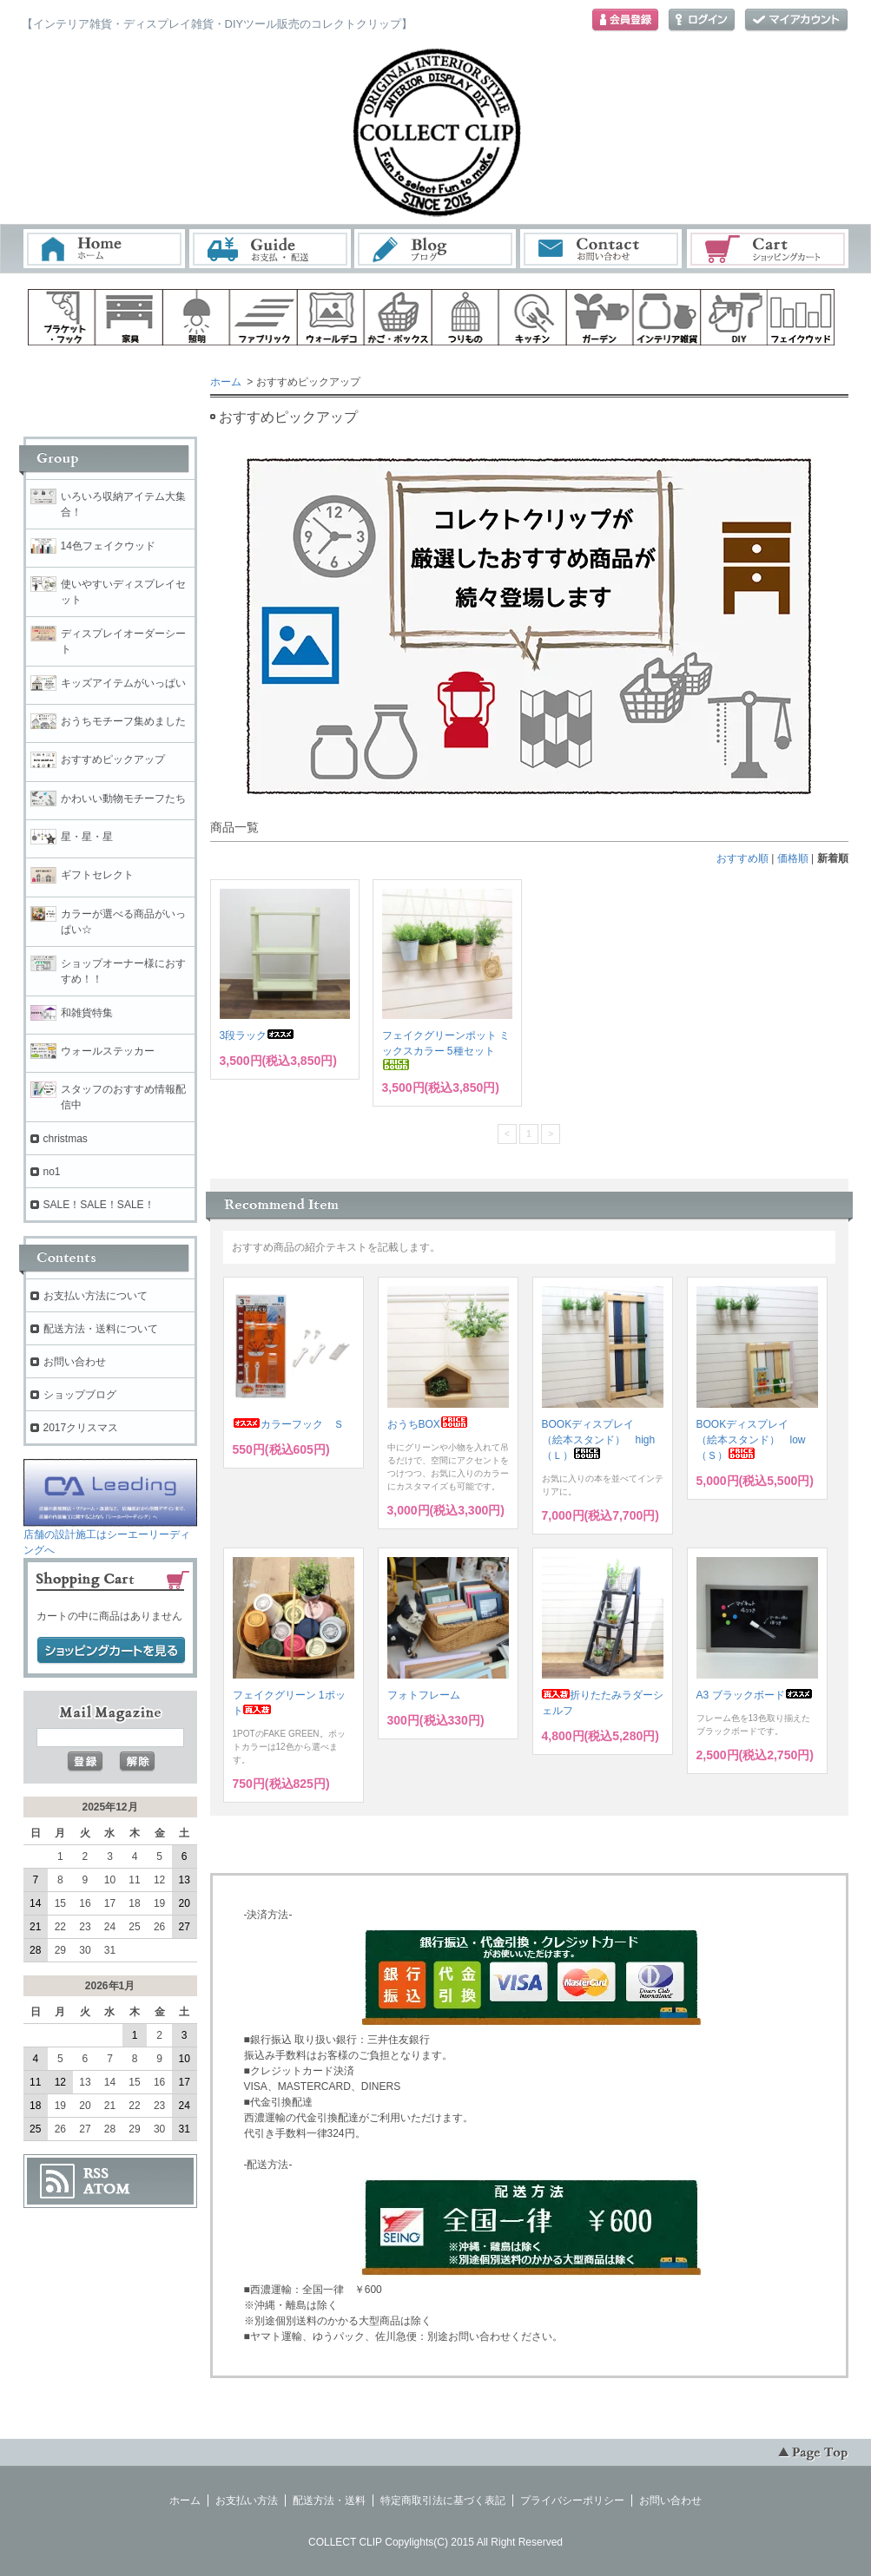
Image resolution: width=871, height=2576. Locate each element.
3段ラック (257, 1035)
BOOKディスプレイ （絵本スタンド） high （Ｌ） (604, 1440)
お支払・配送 (270, 248)
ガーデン (600, 317)
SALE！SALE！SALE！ (99, 1205)
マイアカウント (796, 20)
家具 (128, 317)
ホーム (104, 248)
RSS (96, 2173)
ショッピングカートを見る (111, 1651)
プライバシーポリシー (572, 2500)
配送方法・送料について (100, 1329)
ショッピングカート (768, 248)
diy (735, 317)
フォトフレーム (423, 1695)
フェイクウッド (801, 317)
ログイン (702, 20)
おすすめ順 (742, 858)
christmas (65, 1139)
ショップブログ (79, 1395)
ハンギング (465, 317)
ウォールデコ (331, 317)
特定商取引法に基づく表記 (442, 2500)
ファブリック (263, 317)
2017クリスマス (81, 1428)
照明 (196, 317)
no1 (52, 1172)
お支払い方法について (95, 1296)
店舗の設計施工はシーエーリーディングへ (110, 1536)
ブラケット (62, 317)
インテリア (667, 317)
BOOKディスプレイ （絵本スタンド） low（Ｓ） (751, 1440)
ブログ (436, 248)
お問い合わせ (601, 248)
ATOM (106, 2189)
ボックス (398, 317)
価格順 (792, 858)
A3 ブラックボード (754, 1695)
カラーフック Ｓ (288, 1424)
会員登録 (625, 20)
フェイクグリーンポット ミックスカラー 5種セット (446, 1049)
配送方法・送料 (329, 2500)
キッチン (532, 317)
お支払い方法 (246, 2500)
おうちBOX (427, 1424)
